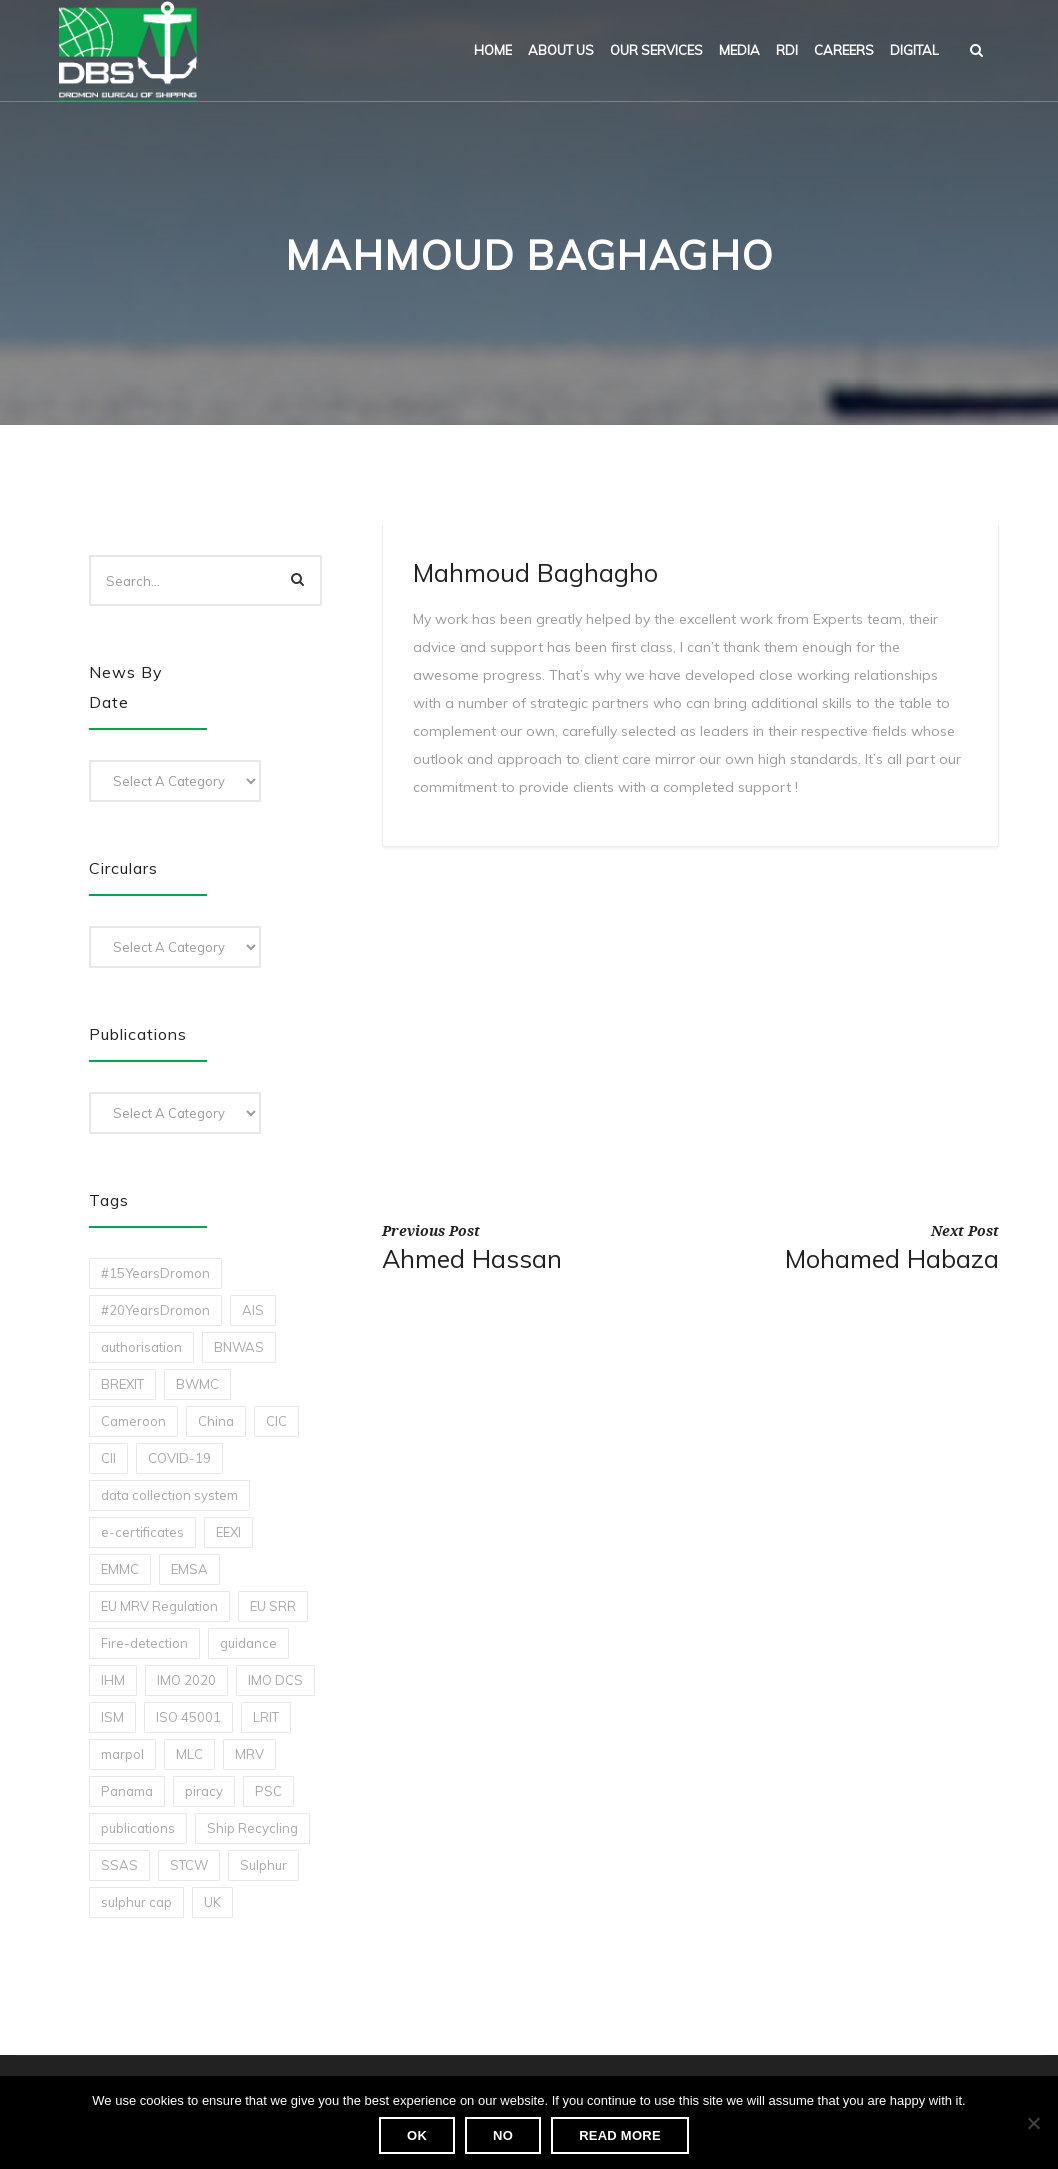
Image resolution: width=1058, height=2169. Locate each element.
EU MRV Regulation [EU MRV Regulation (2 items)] (159, 1606)
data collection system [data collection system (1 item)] (169, 1495)
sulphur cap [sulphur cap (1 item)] (136, 1902)
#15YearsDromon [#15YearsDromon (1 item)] (155, 1273)
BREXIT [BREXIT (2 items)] (122, 1384)
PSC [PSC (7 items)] (268, 1791)
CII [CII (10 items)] (108, 1458)
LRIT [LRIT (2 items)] (266, 1717)
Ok (417, 2135)
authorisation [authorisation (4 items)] (141, 1347)
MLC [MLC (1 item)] (189, 1754)
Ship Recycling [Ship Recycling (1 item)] (252, 1828)
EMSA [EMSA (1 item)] (189, 1569)
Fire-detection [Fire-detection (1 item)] (144, 1643)
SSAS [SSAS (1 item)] (119, 1865)
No (503, 2135)
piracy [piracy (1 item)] (204, 1791)
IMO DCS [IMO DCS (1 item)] (275, 1680)
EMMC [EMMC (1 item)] (120, 1569)
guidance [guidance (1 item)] (248, 1643)
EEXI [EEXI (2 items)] (228, 1532)
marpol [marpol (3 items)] (122, 1754)
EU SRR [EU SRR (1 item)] (273, 1606)
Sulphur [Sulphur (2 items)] (263, 1865)
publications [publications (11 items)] (138, 1828)
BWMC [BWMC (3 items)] (197, 1384)
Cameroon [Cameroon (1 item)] (133, 1421)
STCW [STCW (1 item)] (189, 1865)
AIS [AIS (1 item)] (253, 1310)
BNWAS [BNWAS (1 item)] (239, 1347)
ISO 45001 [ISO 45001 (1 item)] (188, 1717)
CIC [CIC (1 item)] (276, 1421)
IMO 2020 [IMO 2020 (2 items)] (186, 1680)
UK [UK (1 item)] (212, 1902)
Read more (620, 2135)
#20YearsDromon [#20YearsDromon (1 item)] (155, 1310)
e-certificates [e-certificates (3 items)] (142, 1532)
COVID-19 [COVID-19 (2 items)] (179, 1458)
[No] (1033, 2123)
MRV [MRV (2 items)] (249, 1754)
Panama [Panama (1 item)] (127, 1791)
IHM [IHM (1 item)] (113, 1680)
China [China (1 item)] (216, 1421)
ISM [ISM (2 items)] (112, 1717)
